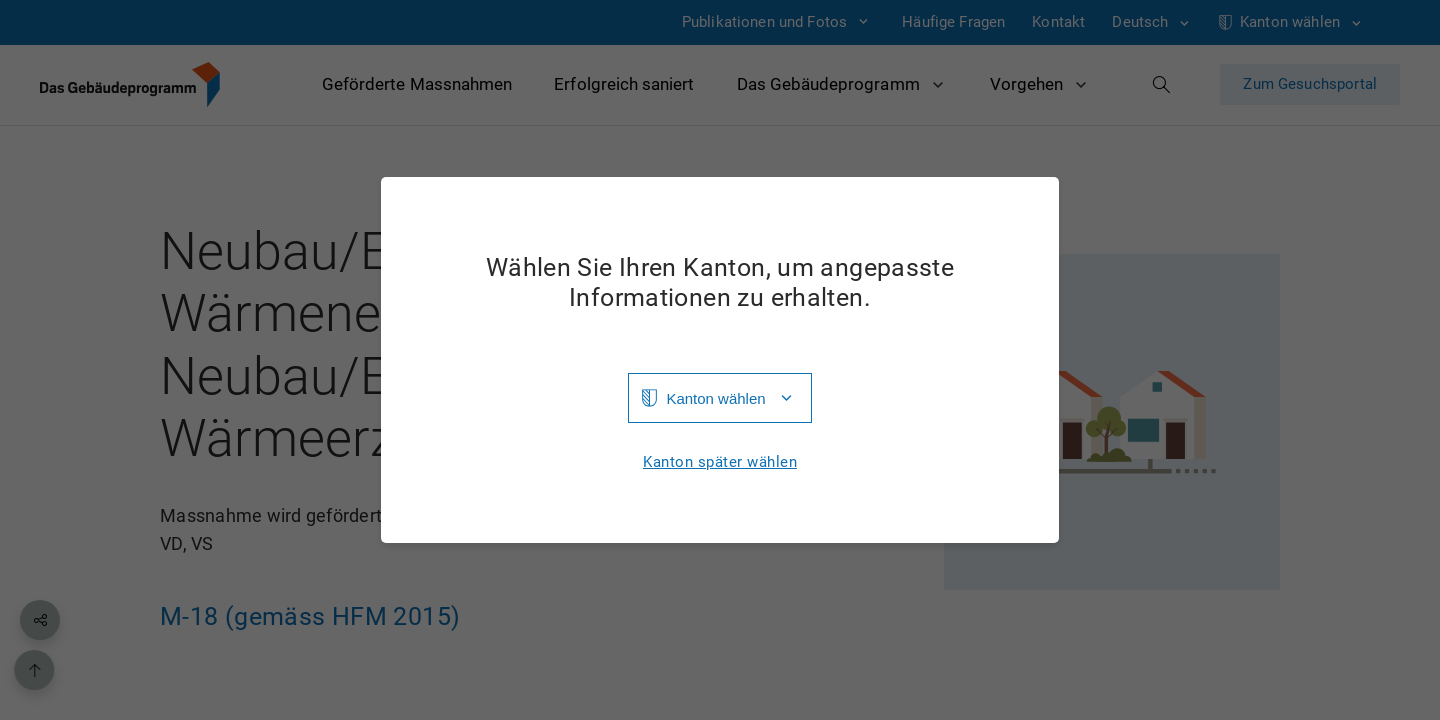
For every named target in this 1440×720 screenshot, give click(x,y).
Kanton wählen (715, 398)
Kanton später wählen (720, 462)
